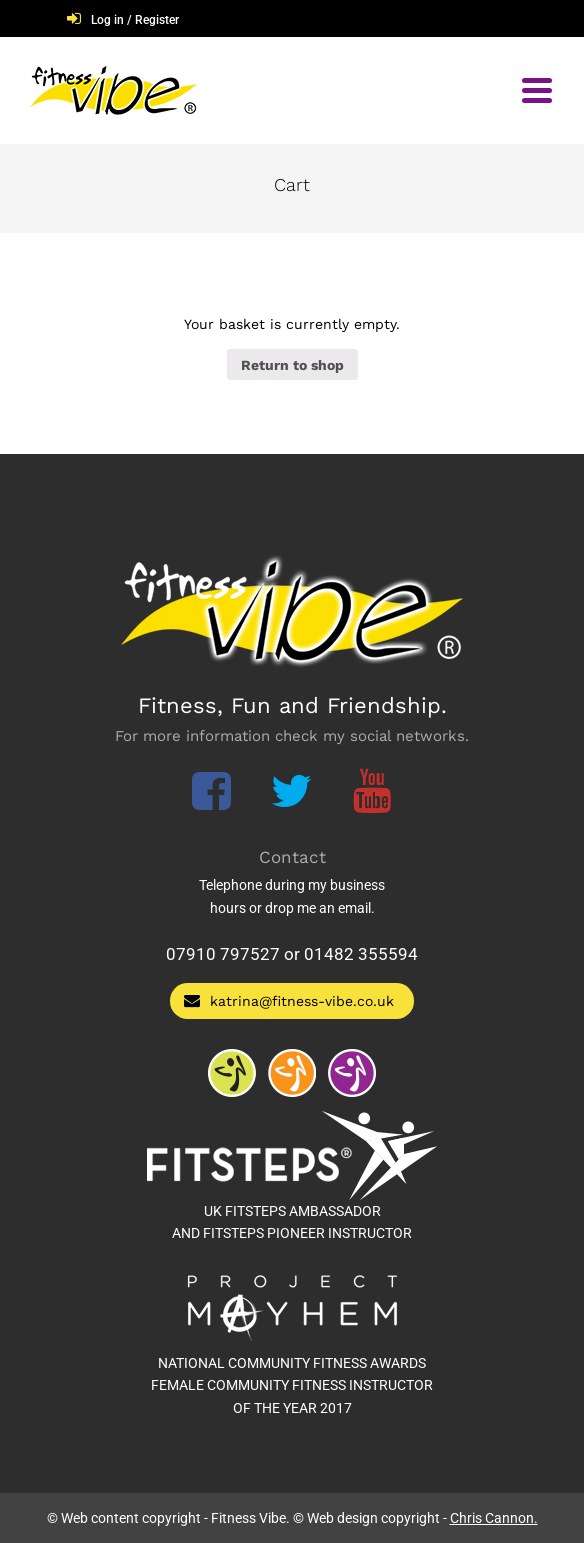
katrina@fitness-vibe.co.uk (289, 1000)
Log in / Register (135, 20)
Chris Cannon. (494, 1518)
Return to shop (292, 365)
